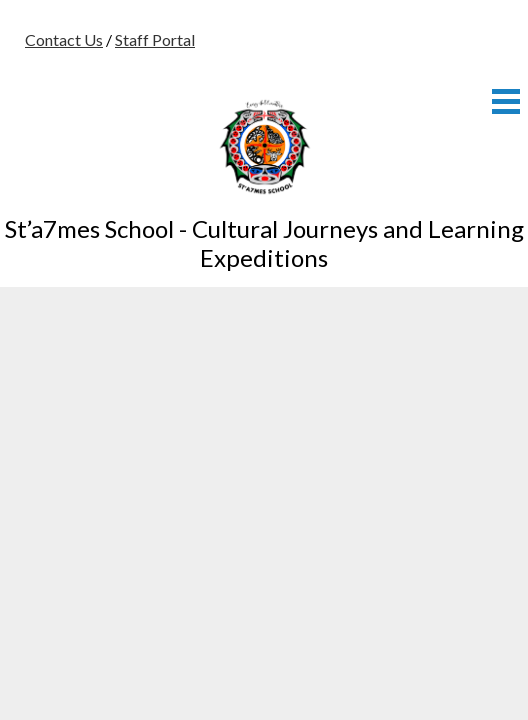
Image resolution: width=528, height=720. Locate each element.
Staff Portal (155, 39)
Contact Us (64, 39)
